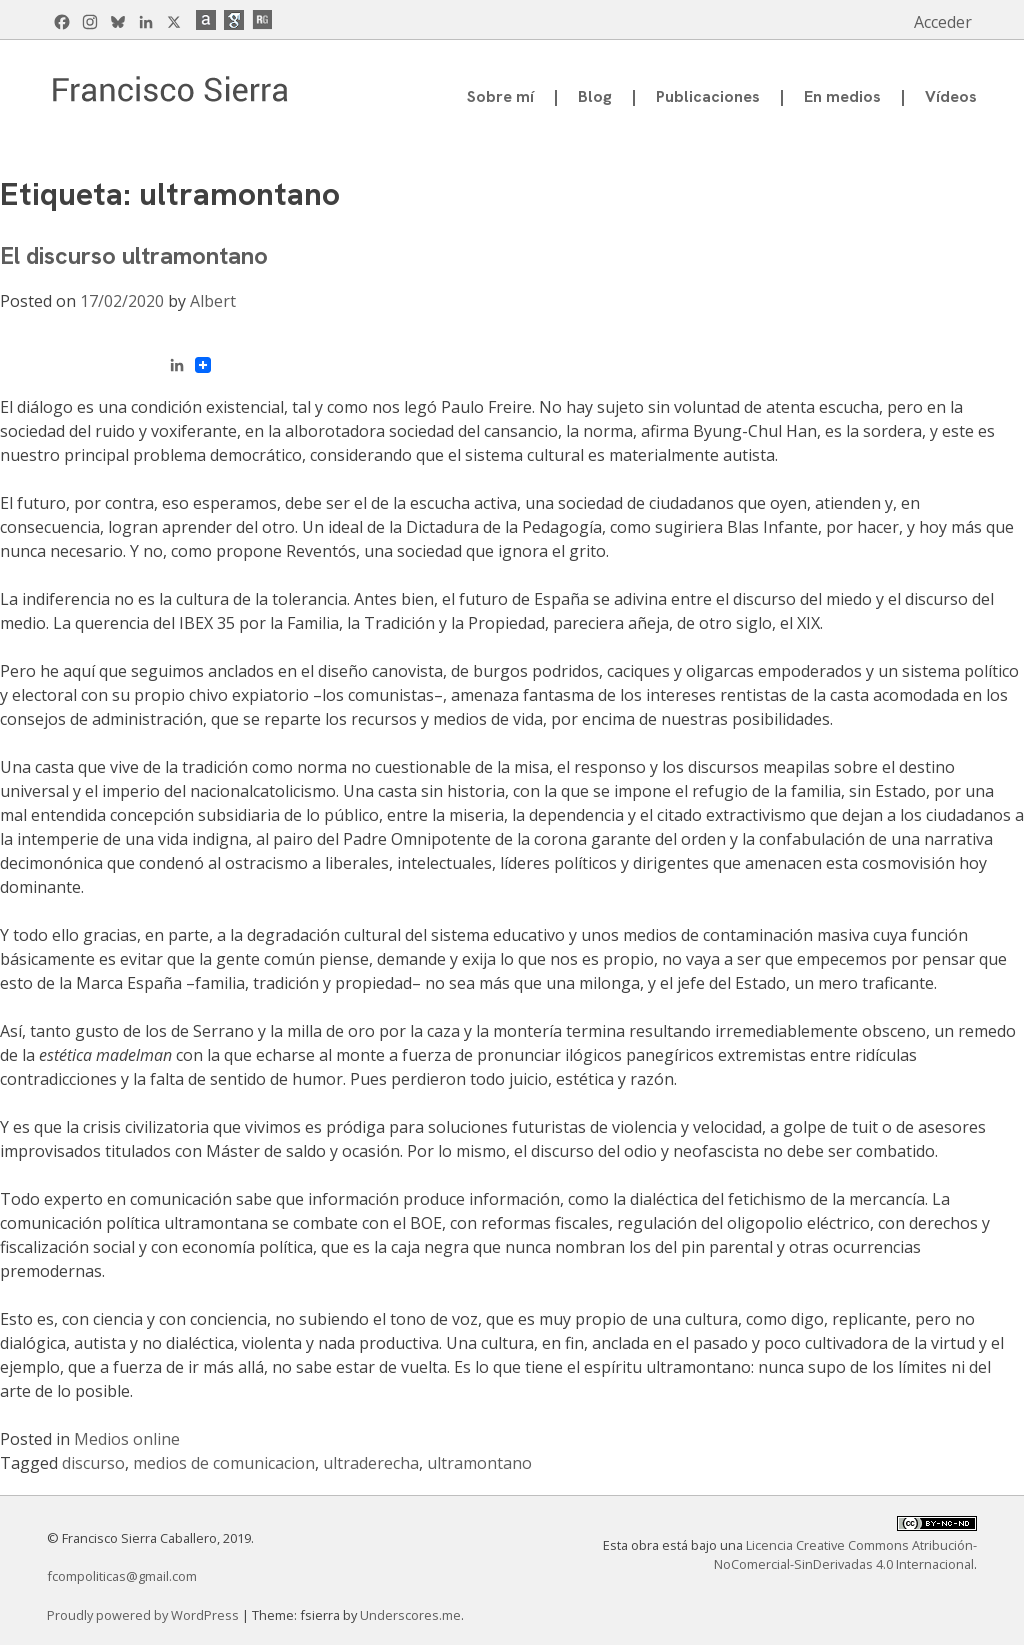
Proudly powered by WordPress (144, 1615)
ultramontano (479, 1463)
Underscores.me (410, 1615)
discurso (93, 1463)
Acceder (943, 22)
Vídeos (951, 96)
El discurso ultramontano (134, 255)
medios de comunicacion (224, 1463)
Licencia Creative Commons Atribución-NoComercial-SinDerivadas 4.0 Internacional (845, 1554)
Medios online (127, 1439)
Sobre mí (500, 96)
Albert (213, 301)
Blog (595, 96)
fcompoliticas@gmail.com (122, 1576)
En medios (842, 96)
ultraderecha (371, 1463)
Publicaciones (708, 96)
